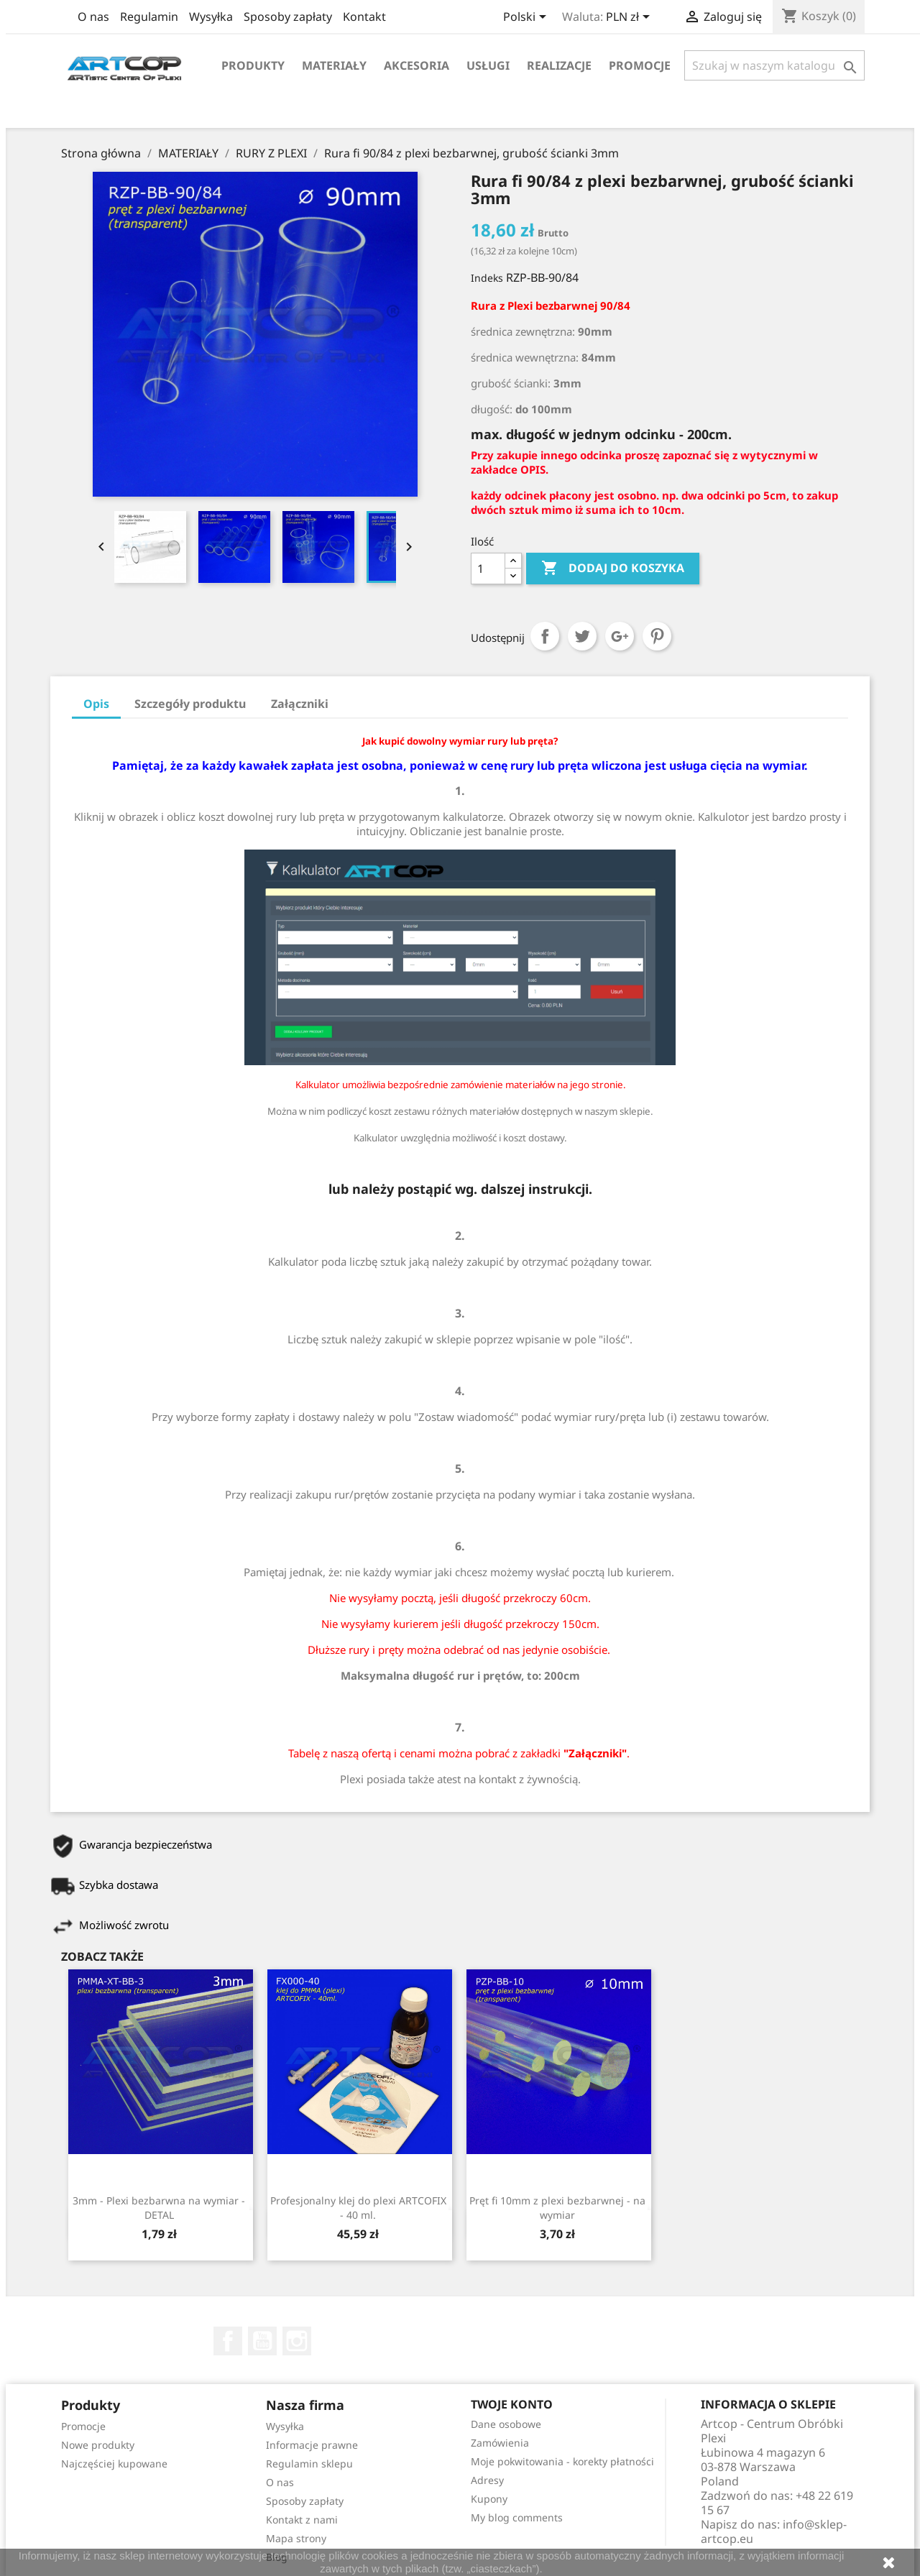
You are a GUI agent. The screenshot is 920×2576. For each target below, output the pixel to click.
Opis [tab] (96, 704)
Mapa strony (296, 2538)
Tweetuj (582, 636)
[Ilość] (488, 568)
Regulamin (149, 16)
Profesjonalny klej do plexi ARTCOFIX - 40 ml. (358, 2208)
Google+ (619, 636)
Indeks (487, 278)
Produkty (253, 65)
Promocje (640, 65)
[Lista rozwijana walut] (630, 18)
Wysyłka (211, 16)
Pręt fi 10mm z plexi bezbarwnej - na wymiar (557, 2208)
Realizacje (559, 65)
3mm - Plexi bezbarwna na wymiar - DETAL (159, 2208)
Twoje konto (512, 2404)
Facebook (227, 2341)
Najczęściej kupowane (114, 2463)
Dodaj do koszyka (612, 568)
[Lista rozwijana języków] (527, 18)
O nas (93, 16)
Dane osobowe (506, 2424)
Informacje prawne (312, 2445)
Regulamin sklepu (309, 2463)
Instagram (296, 2341)
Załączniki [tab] (299, 704)
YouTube (262, 2341)
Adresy (487, 2480)
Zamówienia (500, 2443)
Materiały (334, 65)
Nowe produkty (97, 2445)
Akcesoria (416, 65)
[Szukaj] (774, 65)
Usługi (488, 65)
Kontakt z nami (302, 2519)
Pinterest (657, 636)
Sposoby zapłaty (288, 16)
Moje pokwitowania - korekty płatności (562, 2461)
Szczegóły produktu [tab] (190, 704)
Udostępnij (544, 636)
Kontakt (364, 16)
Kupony (489, 2499)
